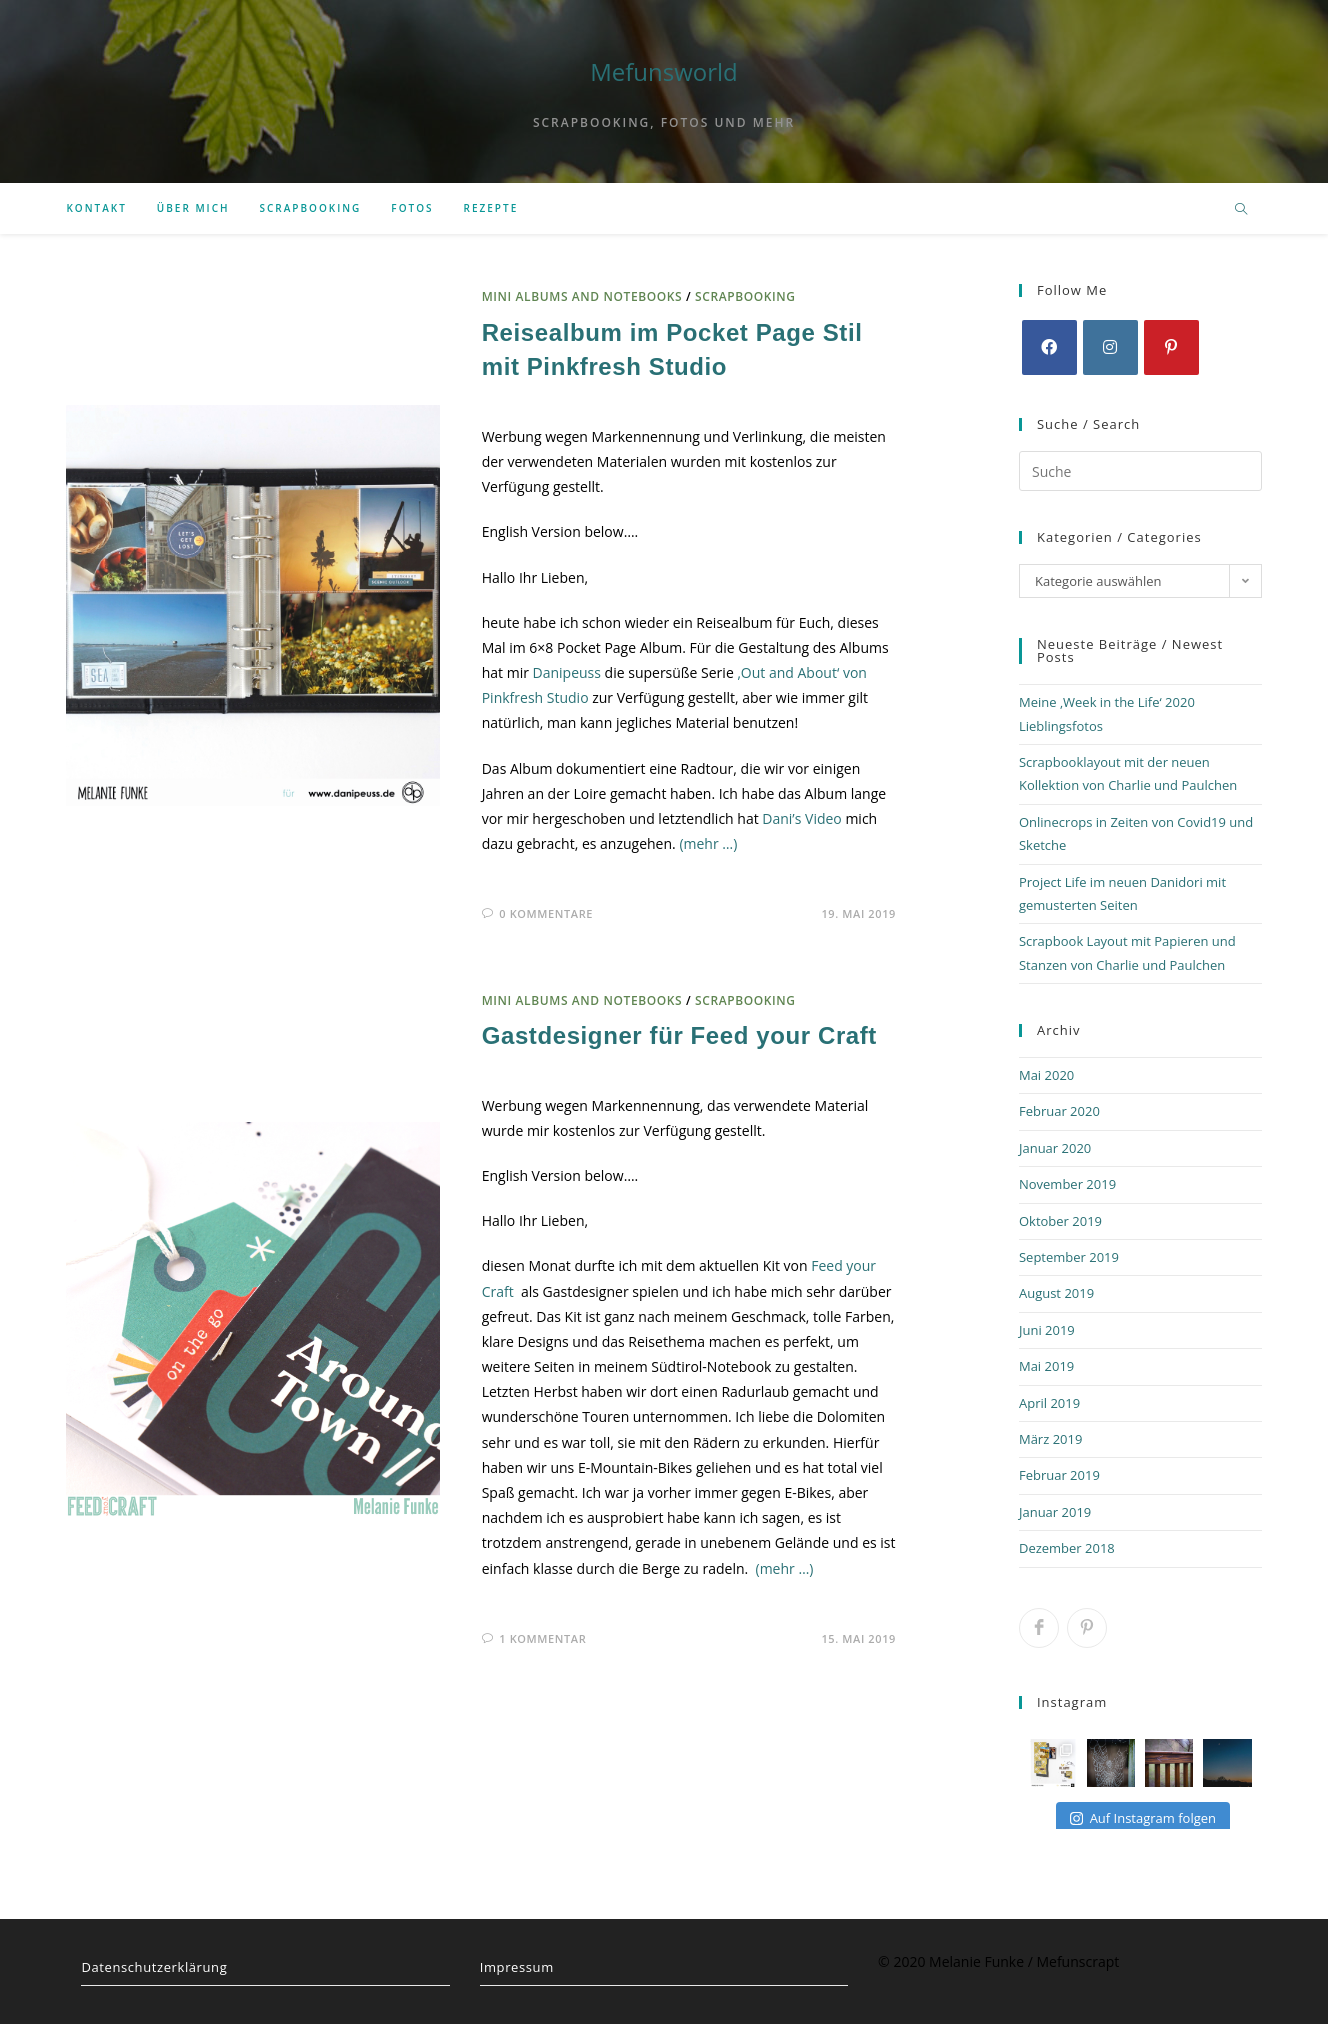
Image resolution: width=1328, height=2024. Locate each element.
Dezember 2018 (1067, 1548)
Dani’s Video (801, 818)
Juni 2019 (1047, 1330)
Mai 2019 (1046, 1366)
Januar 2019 (1055, 1512)
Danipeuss (567, 672)
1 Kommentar (542, 1638)
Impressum (517, 1967)
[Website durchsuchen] (1241, 210)
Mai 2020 (1046, 1075)
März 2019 (1050, 1439)
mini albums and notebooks (582, 296)
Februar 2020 (1059, 1111)
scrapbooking (745, 296)
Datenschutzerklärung (154, 1967)
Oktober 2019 (1060, 1221)
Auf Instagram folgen (1143, 1818)
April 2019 (1049, 1403)
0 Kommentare (546, 913)
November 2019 (1067, 1184)
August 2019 (1056, 1293)
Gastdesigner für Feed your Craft (679, 1035)
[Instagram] (1110, 347)
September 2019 (1069, 1257)
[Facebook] (1049, 347)
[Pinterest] (1171, 347)
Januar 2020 (1055, 1148)
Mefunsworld (664, 71)
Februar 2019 (1059, 1475)
